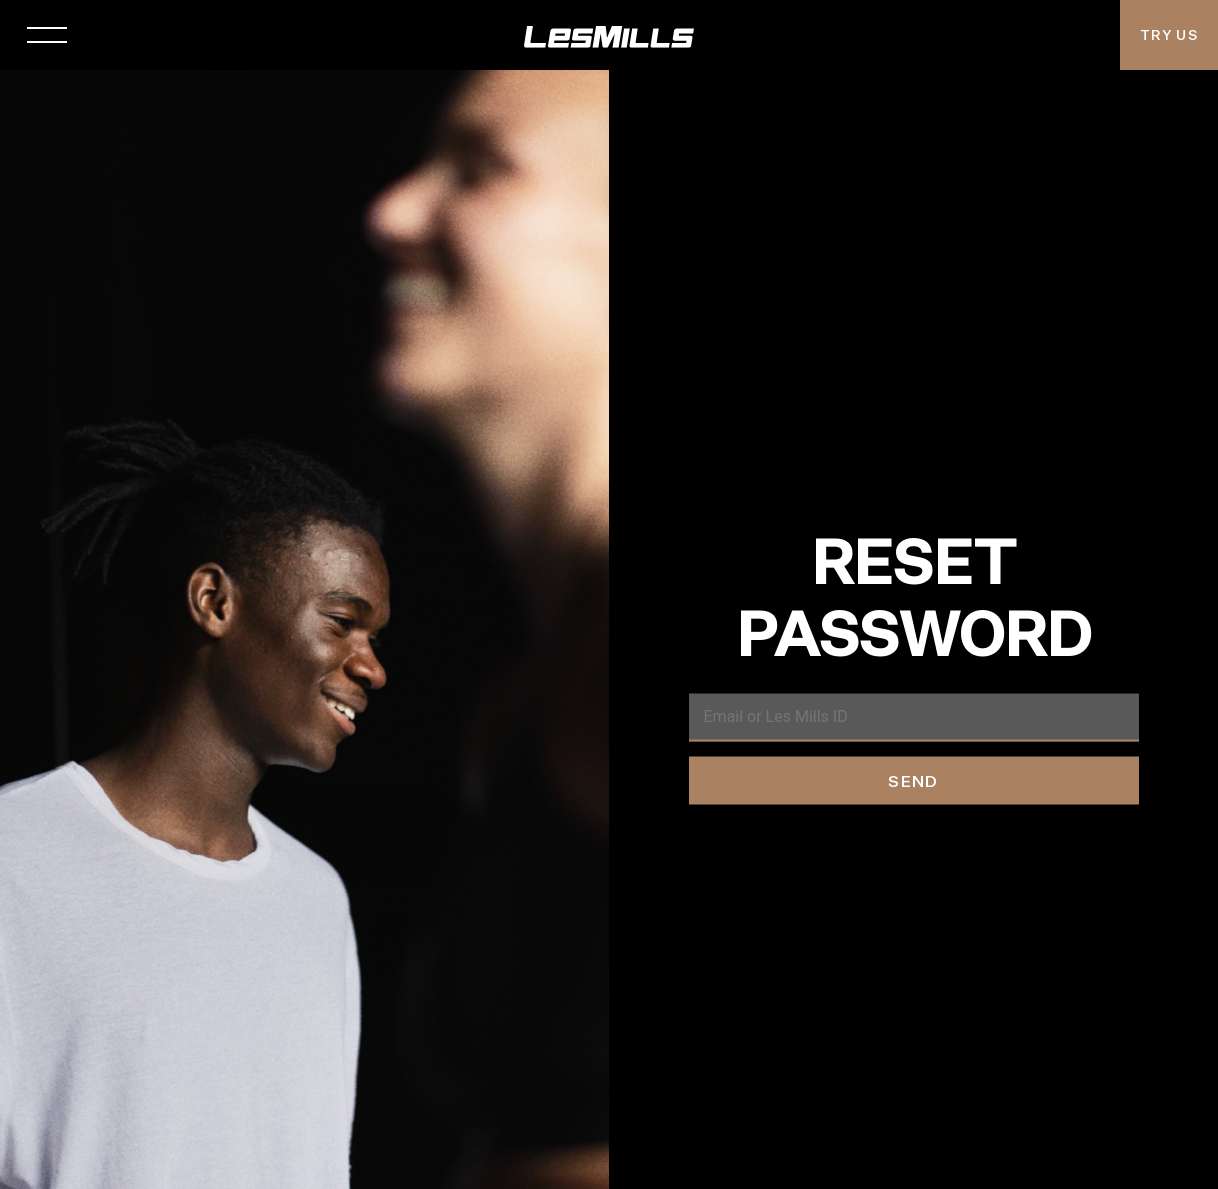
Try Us (1169, 35)
